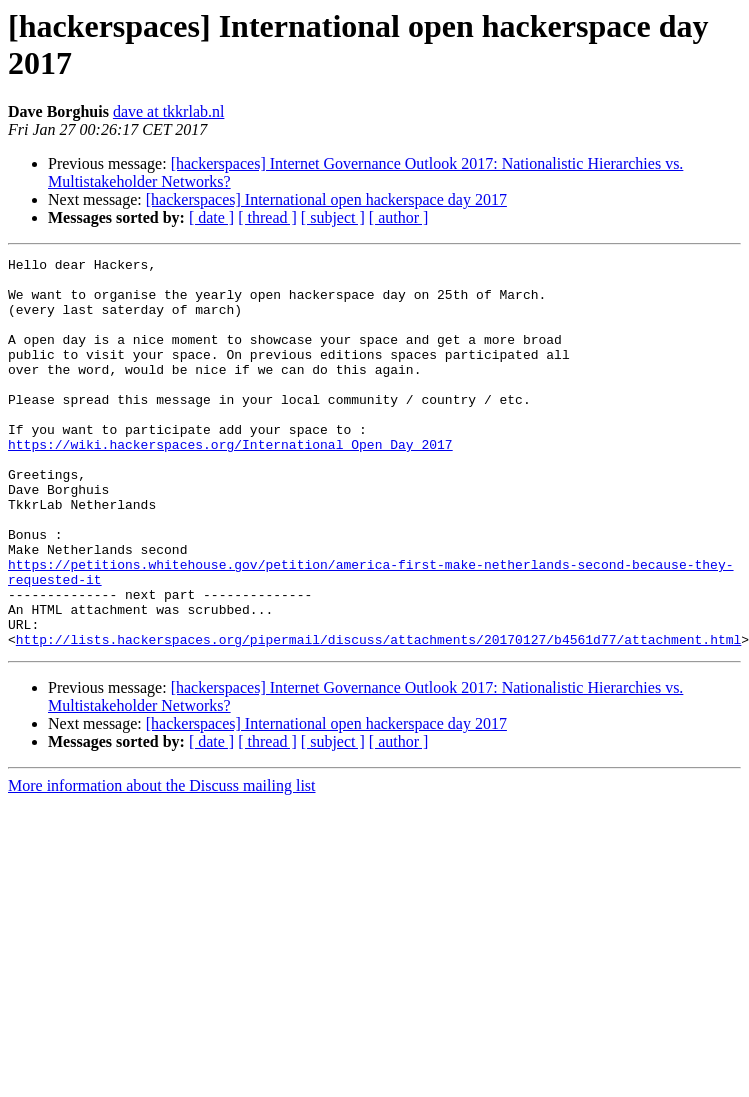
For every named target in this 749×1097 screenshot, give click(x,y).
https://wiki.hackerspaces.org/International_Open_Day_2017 (230, 483)
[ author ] (399, 217)
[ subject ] (333, 217)
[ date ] (211, 217)
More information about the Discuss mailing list (162, 863)
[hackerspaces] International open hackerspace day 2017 (326, 199)
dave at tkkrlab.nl (169, 111)
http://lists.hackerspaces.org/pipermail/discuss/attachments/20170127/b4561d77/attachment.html (378, 717)
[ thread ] (267, 217)
